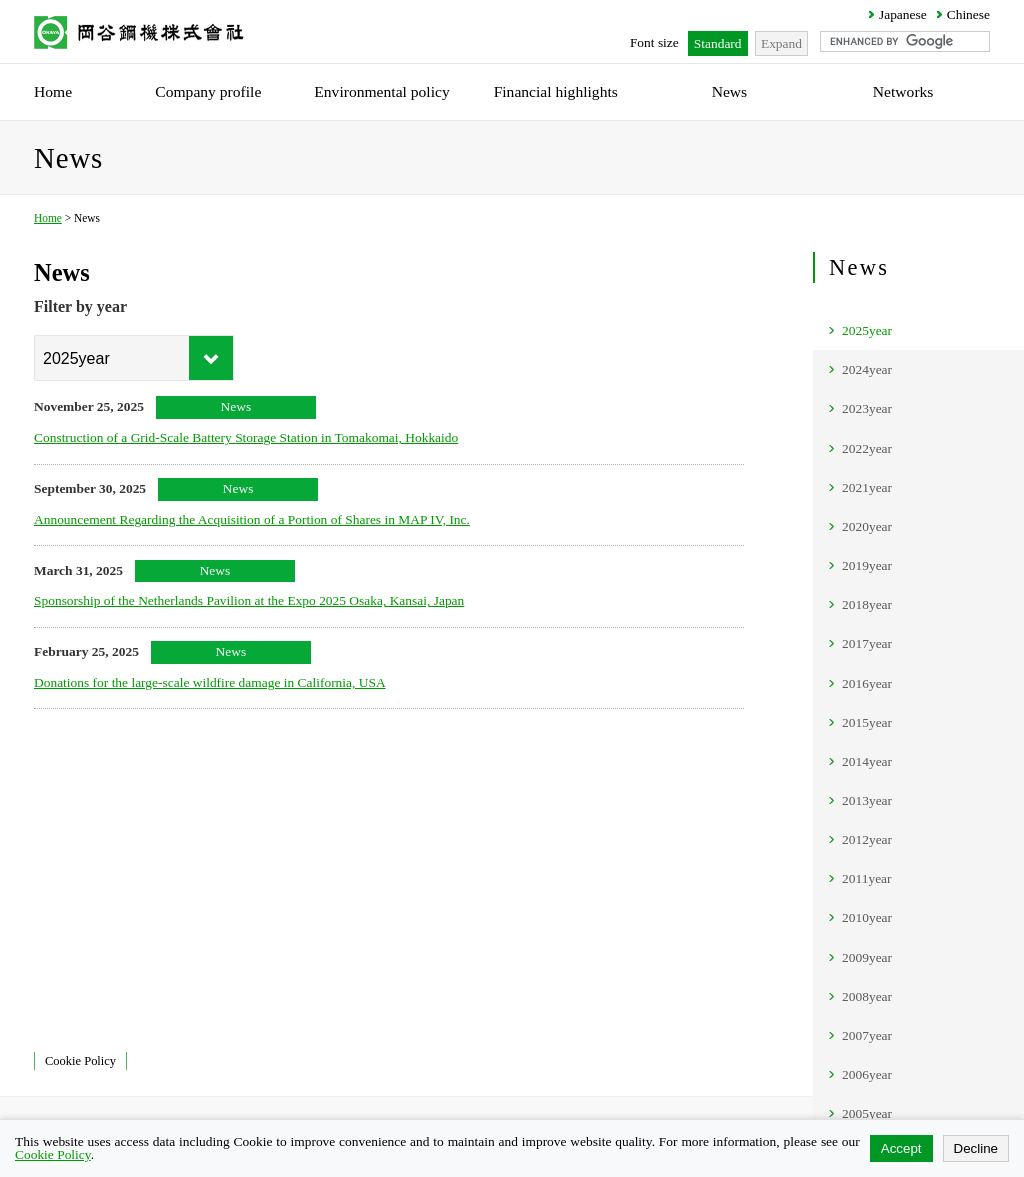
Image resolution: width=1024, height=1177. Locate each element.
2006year (867, 1074)
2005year (867, 1113)
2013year (867, 800)
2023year (867, 408)
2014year (867, 761)
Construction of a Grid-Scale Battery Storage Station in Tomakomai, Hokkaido (246, 437)
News (859, 267)
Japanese (903, 14)
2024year (867, 369)
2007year (867, 1035)
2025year (867, 330)
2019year (867, 565)
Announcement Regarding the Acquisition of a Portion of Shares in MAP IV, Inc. (252, 519)
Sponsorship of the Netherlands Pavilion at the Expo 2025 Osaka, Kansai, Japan (249, 600)
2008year (867, 996)
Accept (901, 1148)
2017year (867, 643)
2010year (867, 917)
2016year (867, 683)
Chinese (968, 14)
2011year (867, 878)
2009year (867, 957)
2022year (867, 448)
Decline (976, 1148)
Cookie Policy (80, 1061)
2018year (867, 604)
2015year (867, 722)
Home (48, 218)
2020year (867, 526)
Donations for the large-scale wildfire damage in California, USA (210, 682)
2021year (867, 487)
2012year (867, 839)
